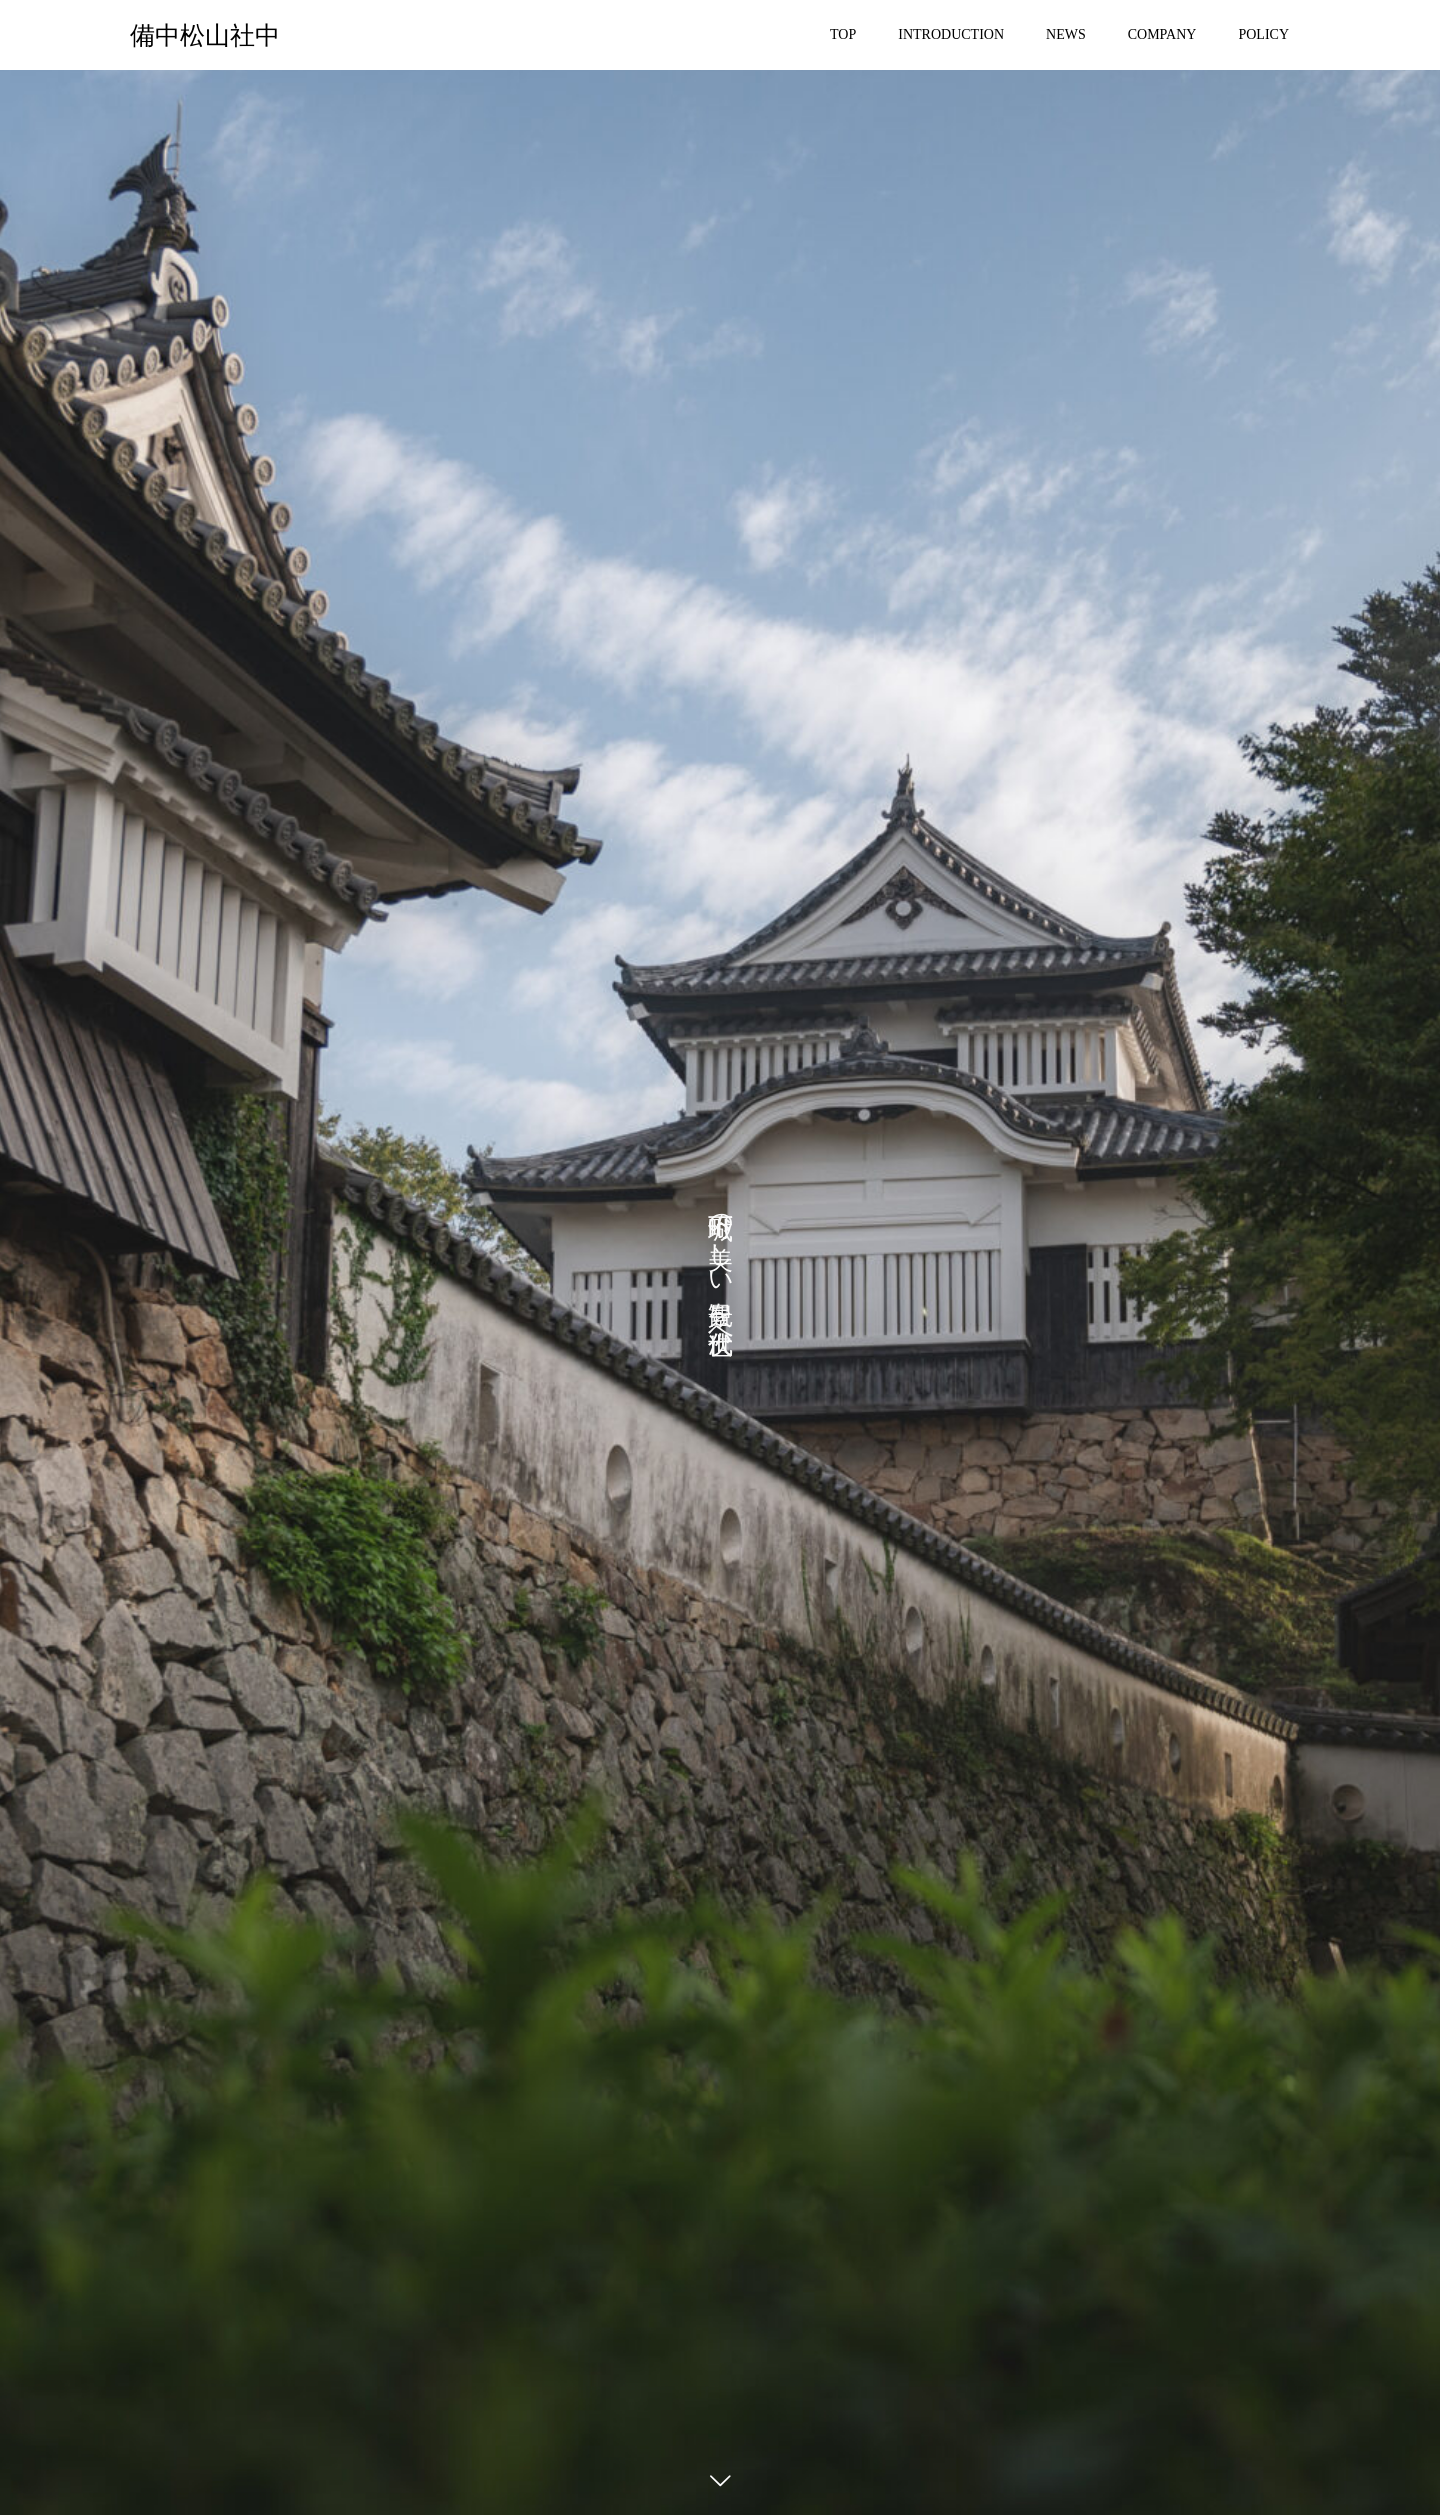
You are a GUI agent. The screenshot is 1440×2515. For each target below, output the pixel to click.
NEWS (1066, 34)
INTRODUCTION (951, 34)
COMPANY (1162, 34)
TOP (843, 34)
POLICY (1263, 34)
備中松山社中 (205, 35)
